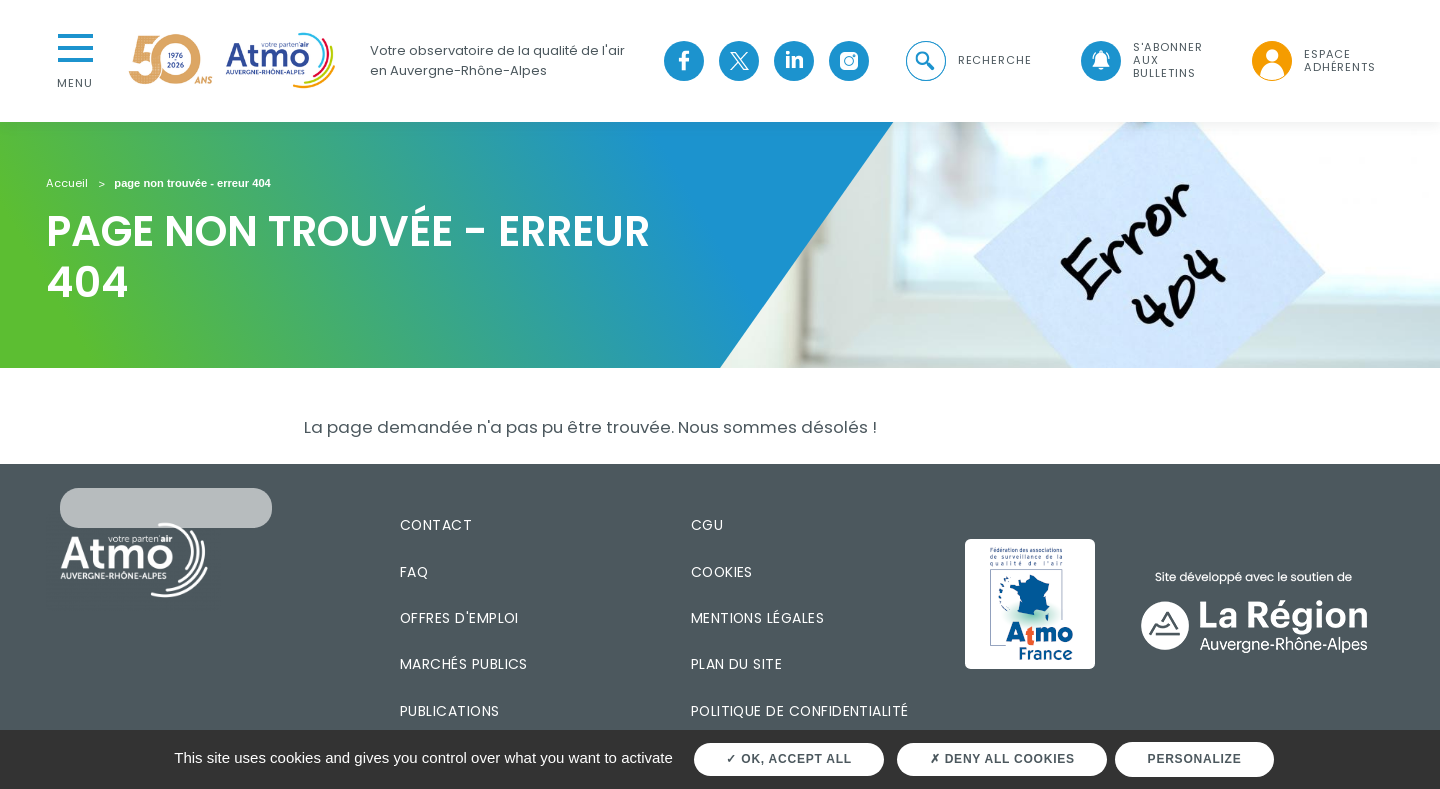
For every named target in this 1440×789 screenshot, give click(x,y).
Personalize (1195, 759)
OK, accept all (788, 759)
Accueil (67, 184)
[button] (967, 60)
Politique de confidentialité (800, 711)
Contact (436, 525)
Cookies (722, 572)
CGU (707, 525)
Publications (450, 711)
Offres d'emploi (459, 618)
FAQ (414, 572)
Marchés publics (464, 664)
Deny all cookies (1002, 759)
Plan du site (737, 664)
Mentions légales (757, 618)
